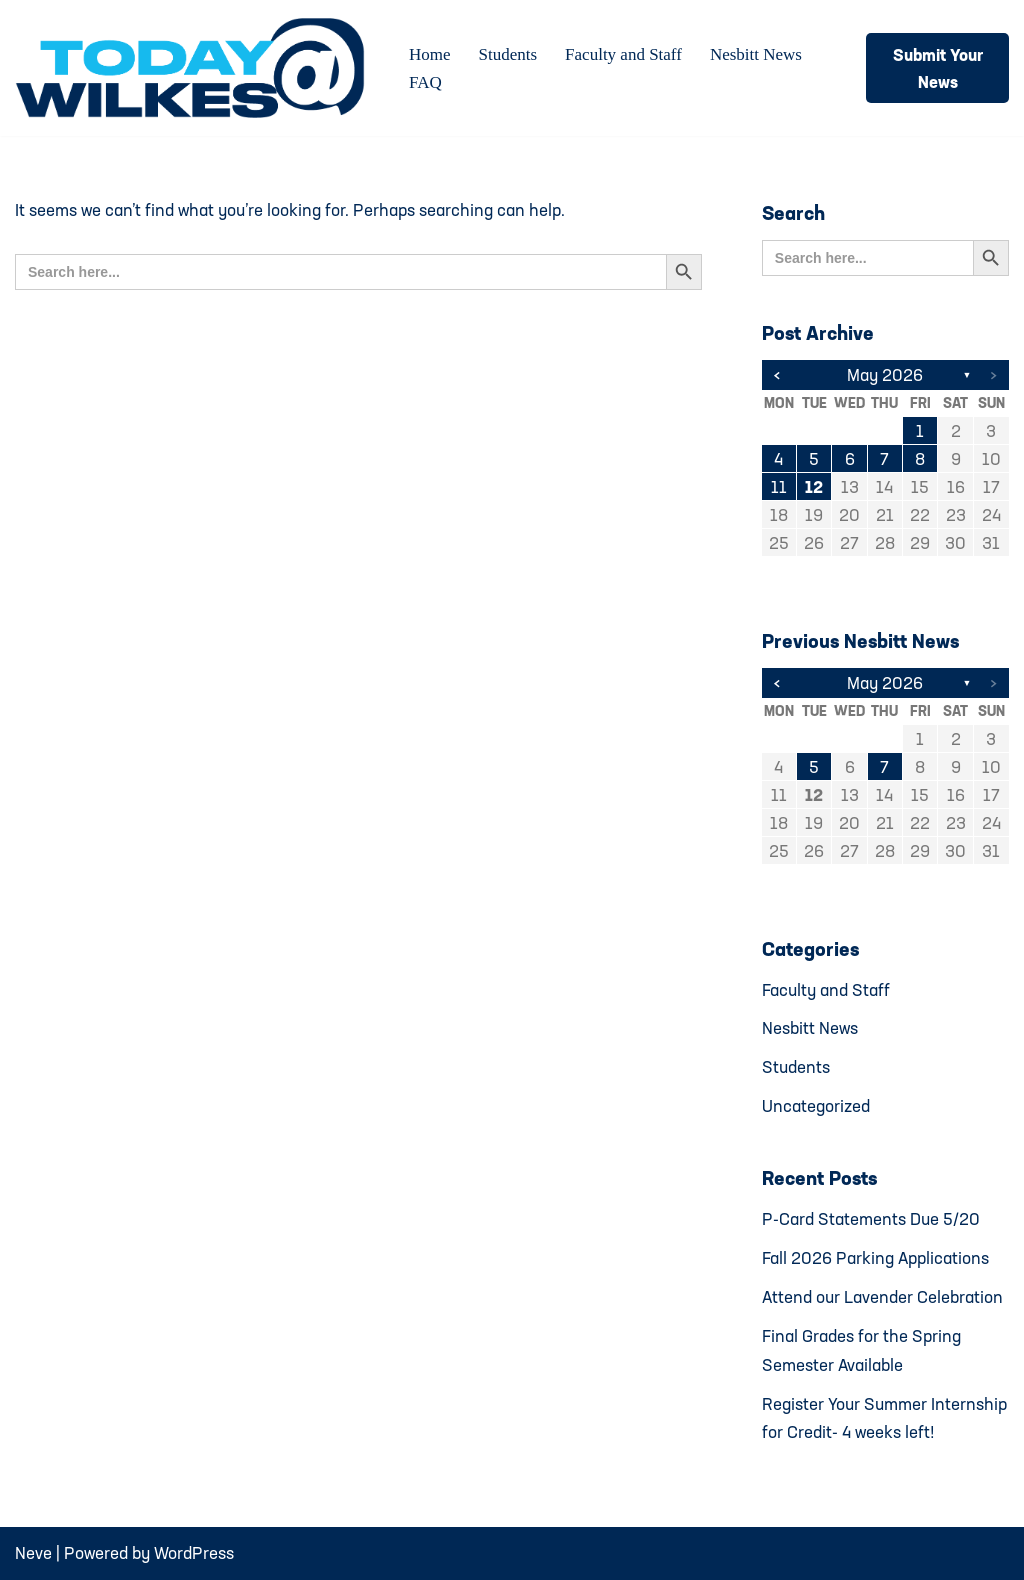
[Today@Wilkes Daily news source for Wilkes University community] (195, 68)
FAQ (425, 82)
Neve (33, 1552)
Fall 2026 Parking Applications (875, 1257)
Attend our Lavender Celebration (882, 1296)
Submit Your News (938, 68)
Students (508, 54)
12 (814, 486)
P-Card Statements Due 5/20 (871, 1218)
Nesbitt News (756, 54)
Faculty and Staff (623, 54)
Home (430, 54)
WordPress (194, 1552)
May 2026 (885, 374)
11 (779, 486)
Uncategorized (816, 1105)
